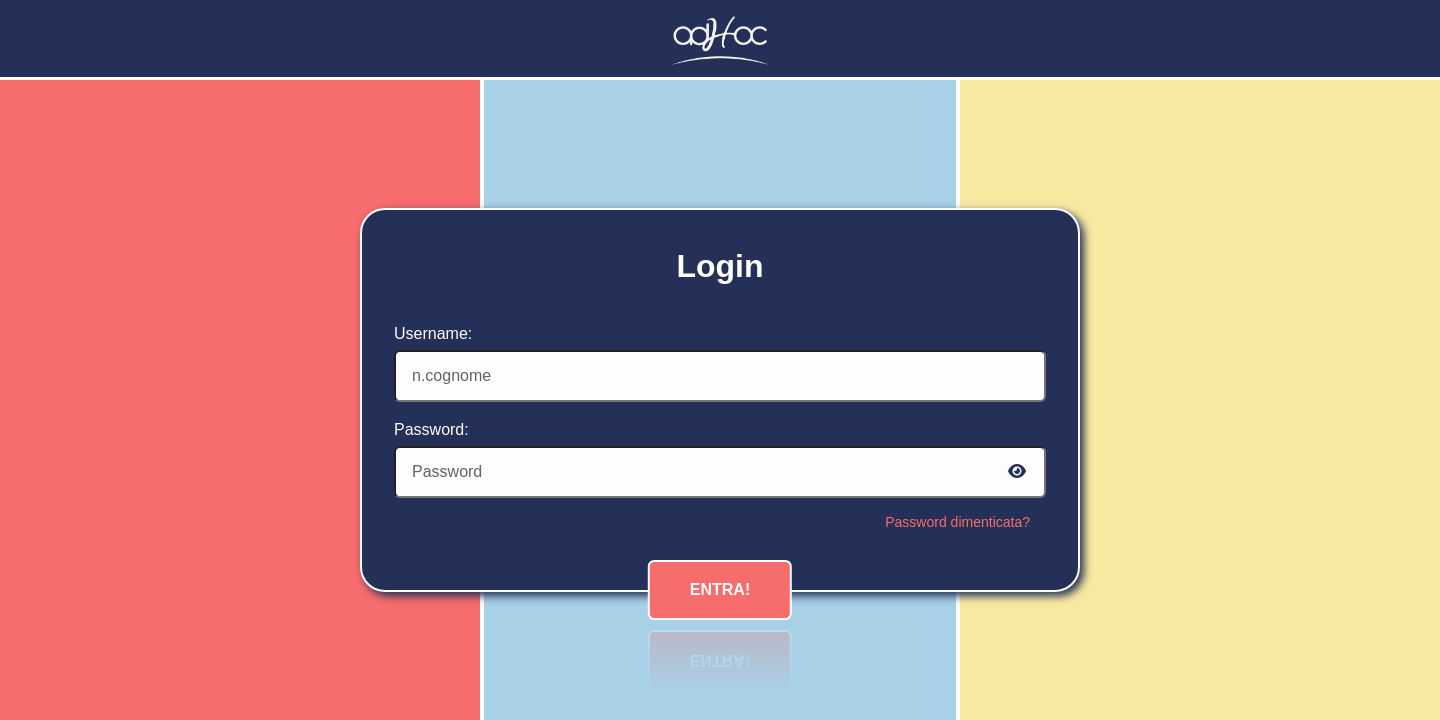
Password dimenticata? (957, 522)
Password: (431, 429)
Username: (433, 333)
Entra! (720, 589)
